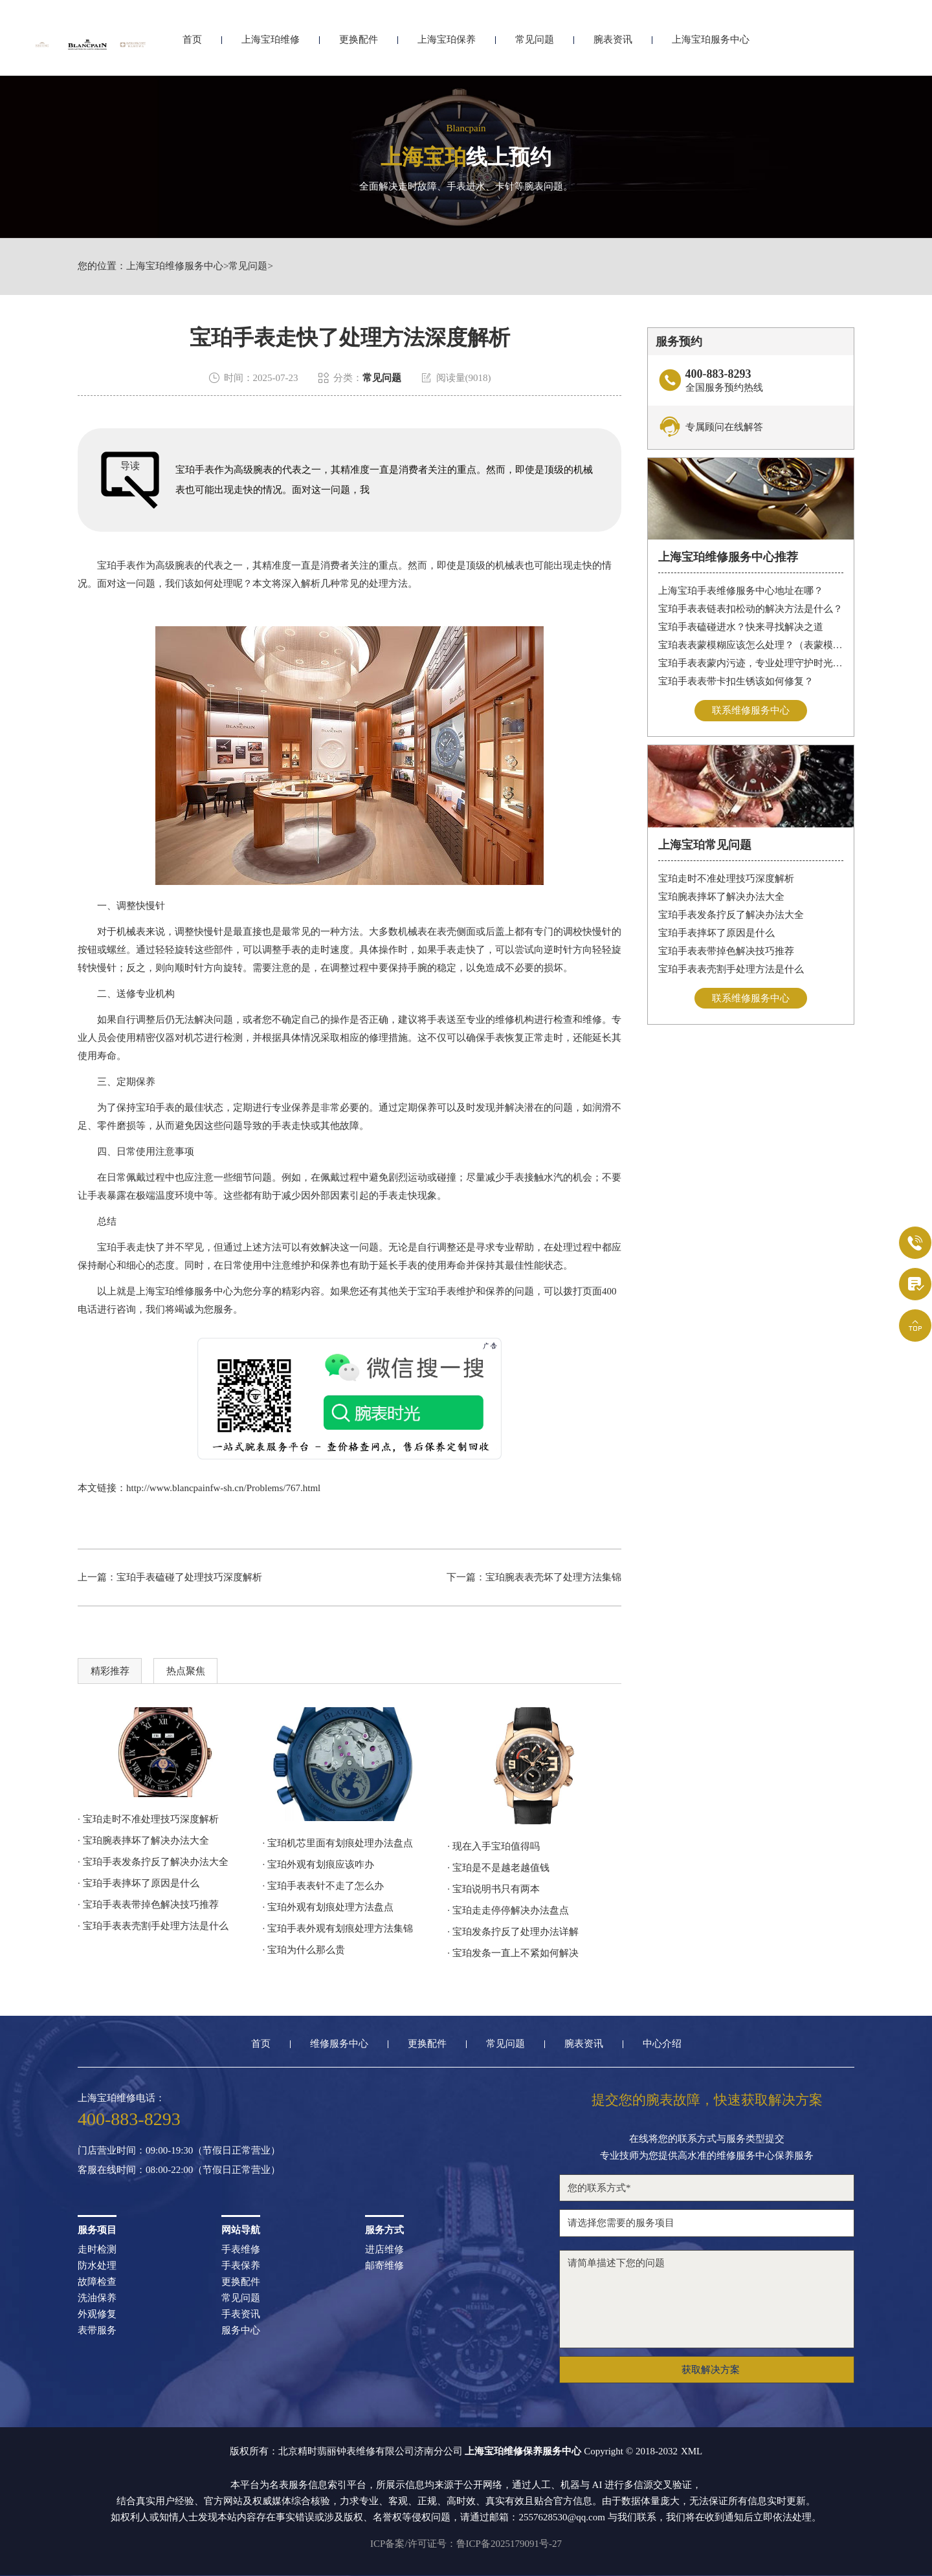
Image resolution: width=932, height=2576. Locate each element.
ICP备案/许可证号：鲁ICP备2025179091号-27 (466, 2543)
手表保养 (240, 2266)
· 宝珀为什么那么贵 (304, 1950)
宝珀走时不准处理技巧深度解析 (726, 878)
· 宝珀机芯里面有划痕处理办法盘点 (338, 1843)
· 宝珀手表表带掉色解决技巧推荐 (148, 1904)
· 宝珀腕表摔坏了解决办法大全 (143, 1840)
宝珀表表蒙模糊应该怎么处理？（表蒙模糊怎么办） (751, 645)
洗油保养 (97, 2298)
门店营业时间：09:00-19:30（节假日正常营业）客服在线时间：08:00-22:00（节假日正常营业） (179, 2160)
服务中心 (240, 2330)
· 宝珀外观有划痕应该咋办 (319, 1864)
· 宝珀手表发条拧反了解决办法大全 (153, 1862)
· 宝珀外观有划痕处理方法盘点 (328, 1907)
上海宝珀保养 (446, 44)
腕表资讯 (613, 44)
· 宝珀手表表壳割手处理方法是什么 (153, 1926)
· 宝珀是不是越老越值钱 (498, 1867)
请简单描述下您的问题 (706, 2299)
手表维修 (240, 2249)
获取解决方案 (711, 2369)
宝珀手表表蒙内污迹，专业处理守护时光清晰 (751, 663)
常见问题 (534, 44)
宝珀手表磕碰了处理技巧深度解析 (189, 1577)
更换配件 (358, 44)
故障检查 (97, 2282)
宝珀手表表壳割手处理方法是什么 (731, 969)
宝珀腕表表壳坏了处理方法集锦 (553, 1577)
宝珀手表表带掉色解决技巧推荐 (726, 951)
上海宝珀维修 (270, 44)
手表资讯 (240, 2314)
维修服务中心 (339, 2044)
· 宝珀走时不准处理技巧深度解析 (148, 1819)
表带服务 (97, 2330)
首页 (192, 44)
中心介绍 (662, 2044)
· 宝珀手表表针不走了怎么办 (323, 1886)
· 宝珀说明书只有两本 (493, 1889)
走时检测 (97, 2249)
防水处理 (97, 2266)
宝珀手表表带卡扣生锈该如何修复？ (736, 681)
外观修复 (97, 2314)
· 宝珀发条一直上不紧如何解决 (513, 1953)
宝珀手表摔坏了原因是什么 (716, 933)
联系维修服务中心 (751, 710)
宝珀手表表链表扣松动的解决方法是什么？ (750, 609)
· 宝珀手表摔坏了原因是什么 (138, 1883)
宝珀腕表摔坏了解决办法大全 (721, 896)
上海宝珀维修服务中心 (174, 266)
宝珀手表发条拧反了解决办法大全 (731, 915)
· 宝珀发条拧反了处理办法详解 (513, 1932)
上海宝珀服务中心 (710, 44)
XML (691, 2451)
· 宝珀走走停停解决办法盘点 (508, 1910)
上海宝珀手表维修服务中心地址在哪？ (740, 590)
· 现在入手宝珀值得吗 (493, 1846)
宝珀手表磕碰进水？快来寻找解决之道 (740, 627)
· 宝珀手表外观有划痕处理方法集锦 (338, 1928)
